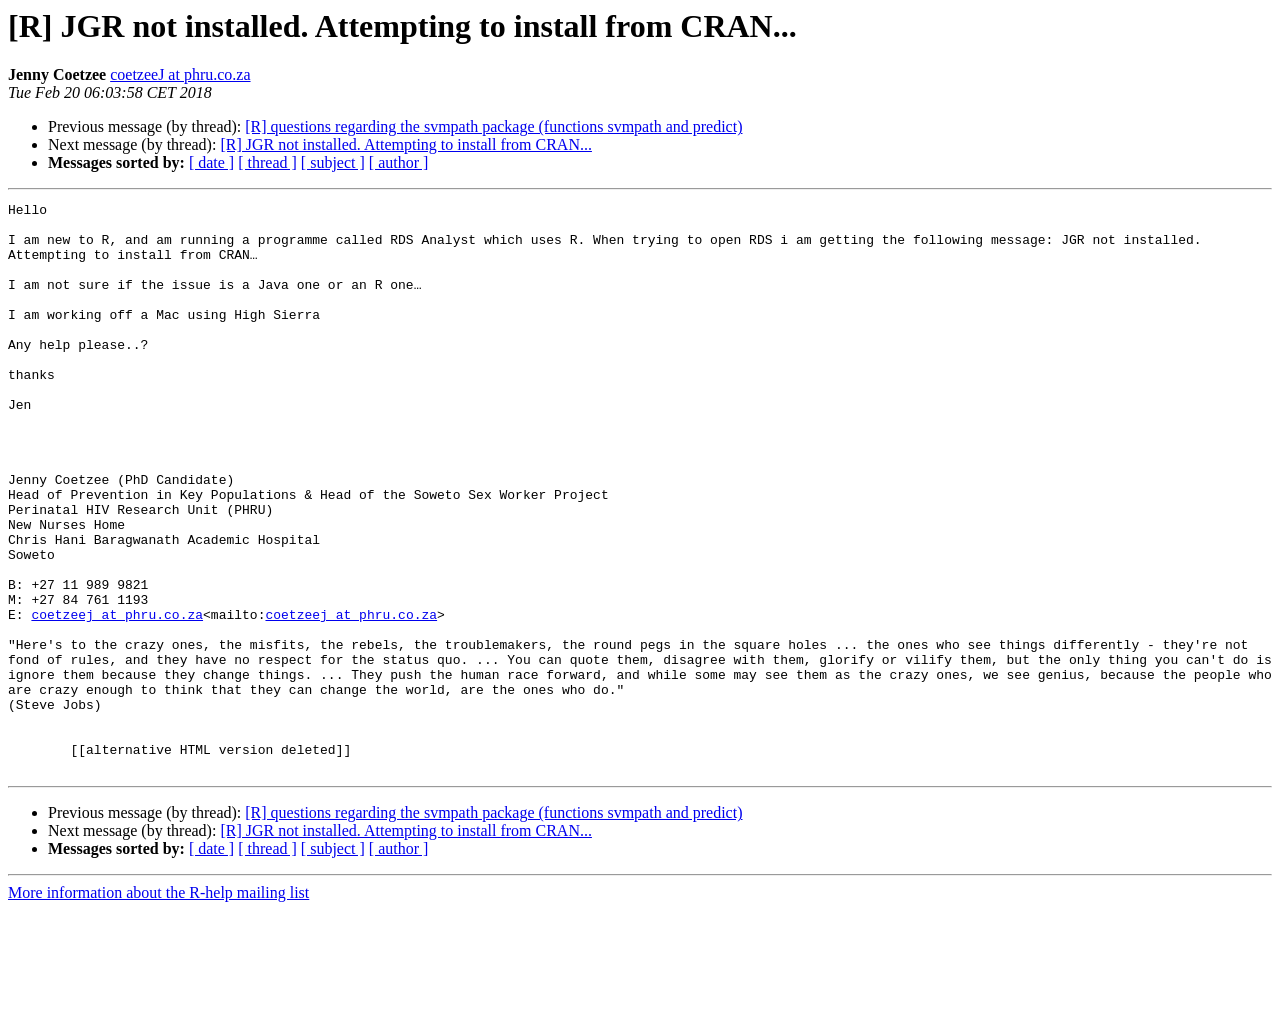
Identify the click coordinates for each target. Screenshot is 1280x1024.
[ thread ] (267, 162)
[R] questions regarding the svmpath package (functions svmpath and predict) (493, 126)
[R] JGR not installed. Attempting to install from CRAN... (406, 144)
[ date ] (211, 162)
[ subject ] (333, 162)
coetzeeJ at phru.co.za (180, 74)
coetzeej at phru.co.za (117, 698)
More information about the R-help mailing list (158, 1006)
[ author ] (399, 162)
